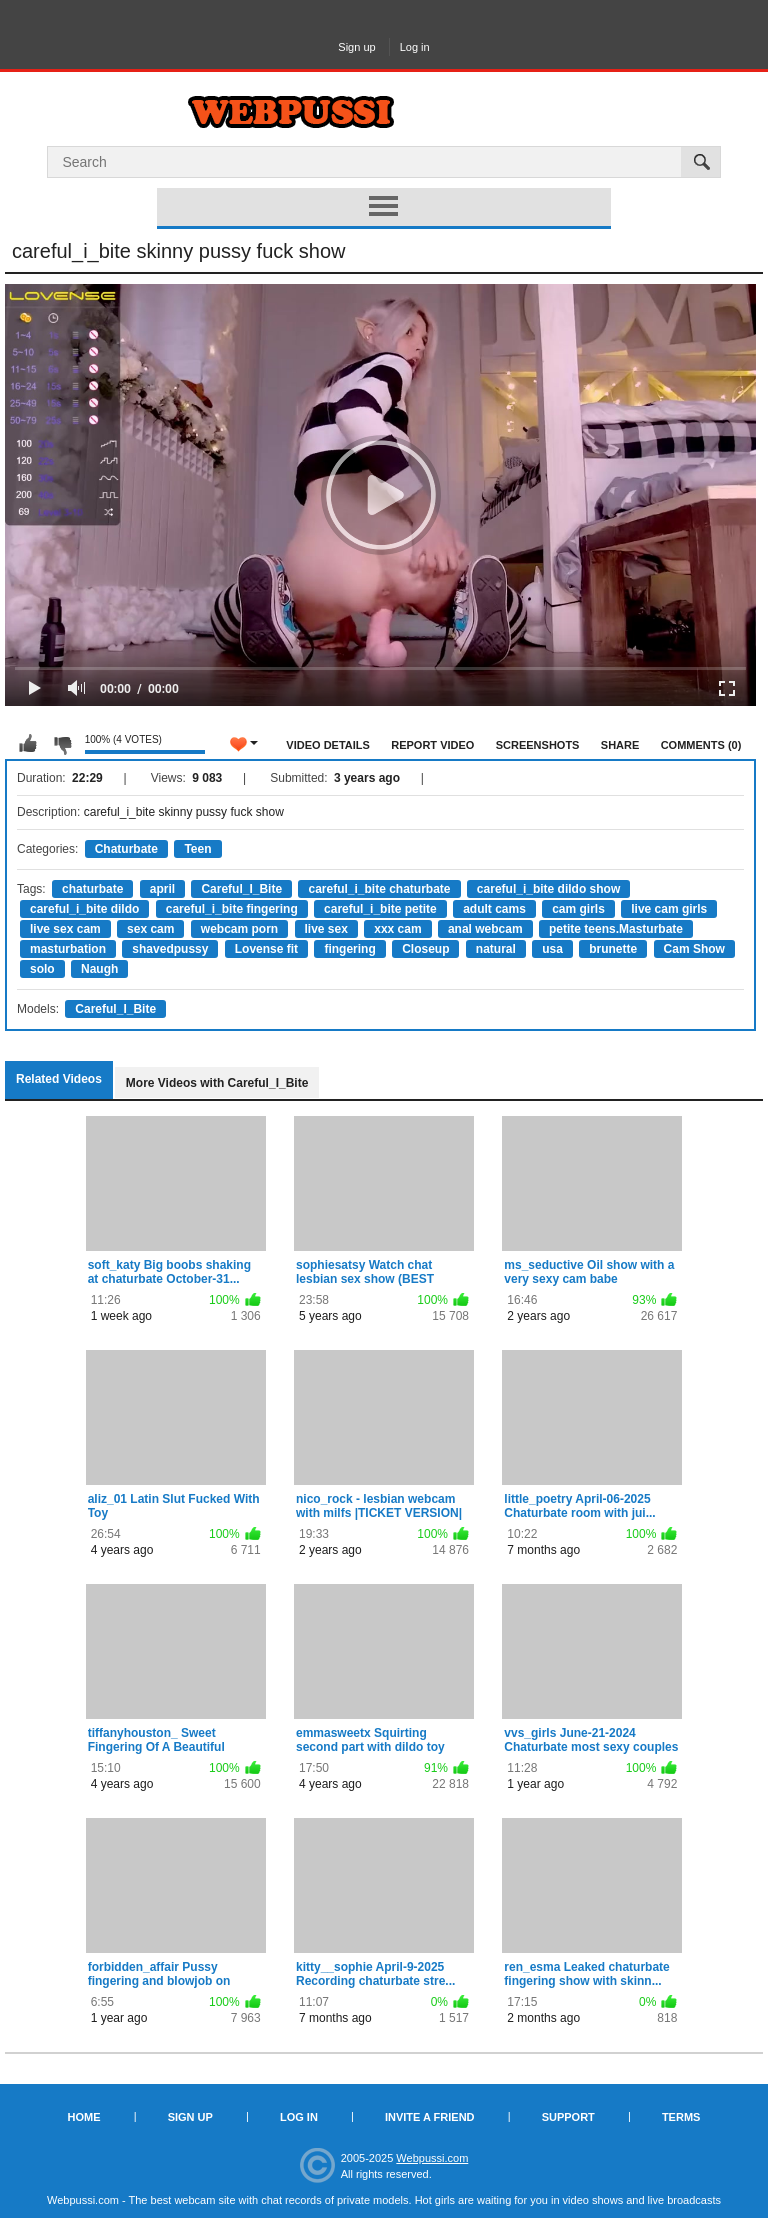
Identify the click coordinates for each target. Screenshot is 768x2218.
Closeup (425, 949)
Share (620, 745)
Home (84, 2117)
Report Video (432, 745)
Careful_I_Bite (241, 889)
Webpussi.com (432, 2158)
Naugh (99, 969)
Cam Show (694, 949)
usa (552, 949)
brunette (613, 949)
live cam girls (669, 909)
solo (42, 969)
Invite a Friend (430, 2117)
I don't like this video (62, 744)
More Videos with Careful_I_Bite (217, 1083)
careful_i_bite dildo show (548, 889)
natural (496, 949)
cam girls (578, 909)
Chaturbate (126, 849)
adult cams (494, 909)
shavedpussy (170, 949)
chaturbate (92, 889)
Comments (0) (701, 745)
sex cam (150, 929)
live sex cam (65, 929)
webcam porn (239, 929)
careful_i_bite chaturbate (379, 889)
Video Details (328, 745)
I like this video (28, 744)
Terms (681, 2117)
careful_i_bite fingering (232, 909)
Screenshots (538, 745)
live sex (326, 929)
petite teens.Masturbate (616, 929)
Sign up (356, 47)
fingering (349, 949)
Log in (415, 47)
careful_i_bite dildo (84, 909)
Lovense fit (266, 949)
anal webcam (485, 929)
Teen (197, 849)
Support (568, 2117)
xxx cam (397, 929)
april (162, 889)
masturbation (68, 949)
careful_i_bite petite (380, 909)
